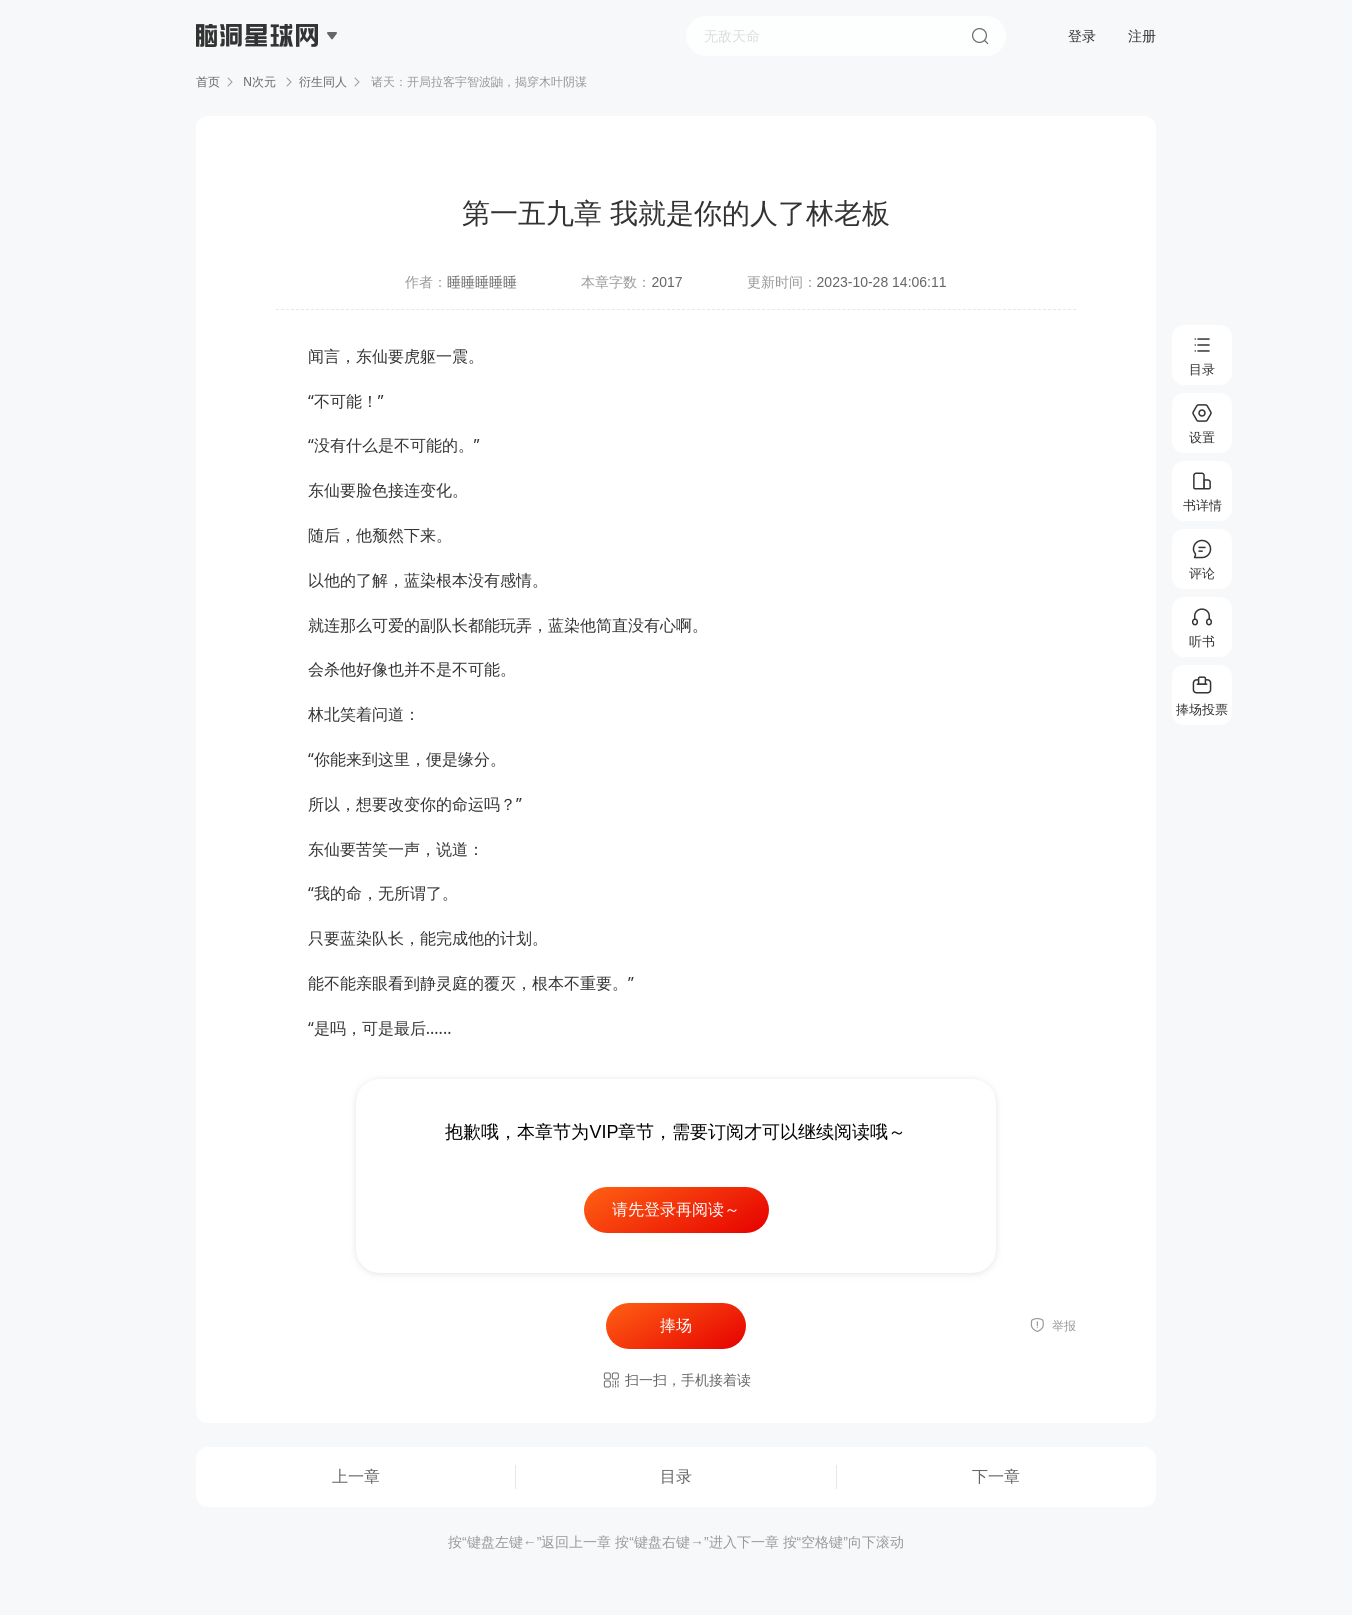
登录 (1082, 36)
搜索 (980, 36)
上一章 (356, 1476)
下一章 (996, 1476)
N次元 (259, 82)
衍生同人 (323, 82)
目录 (676, 1476)
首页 (208, 82)
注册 (1142, 36)
